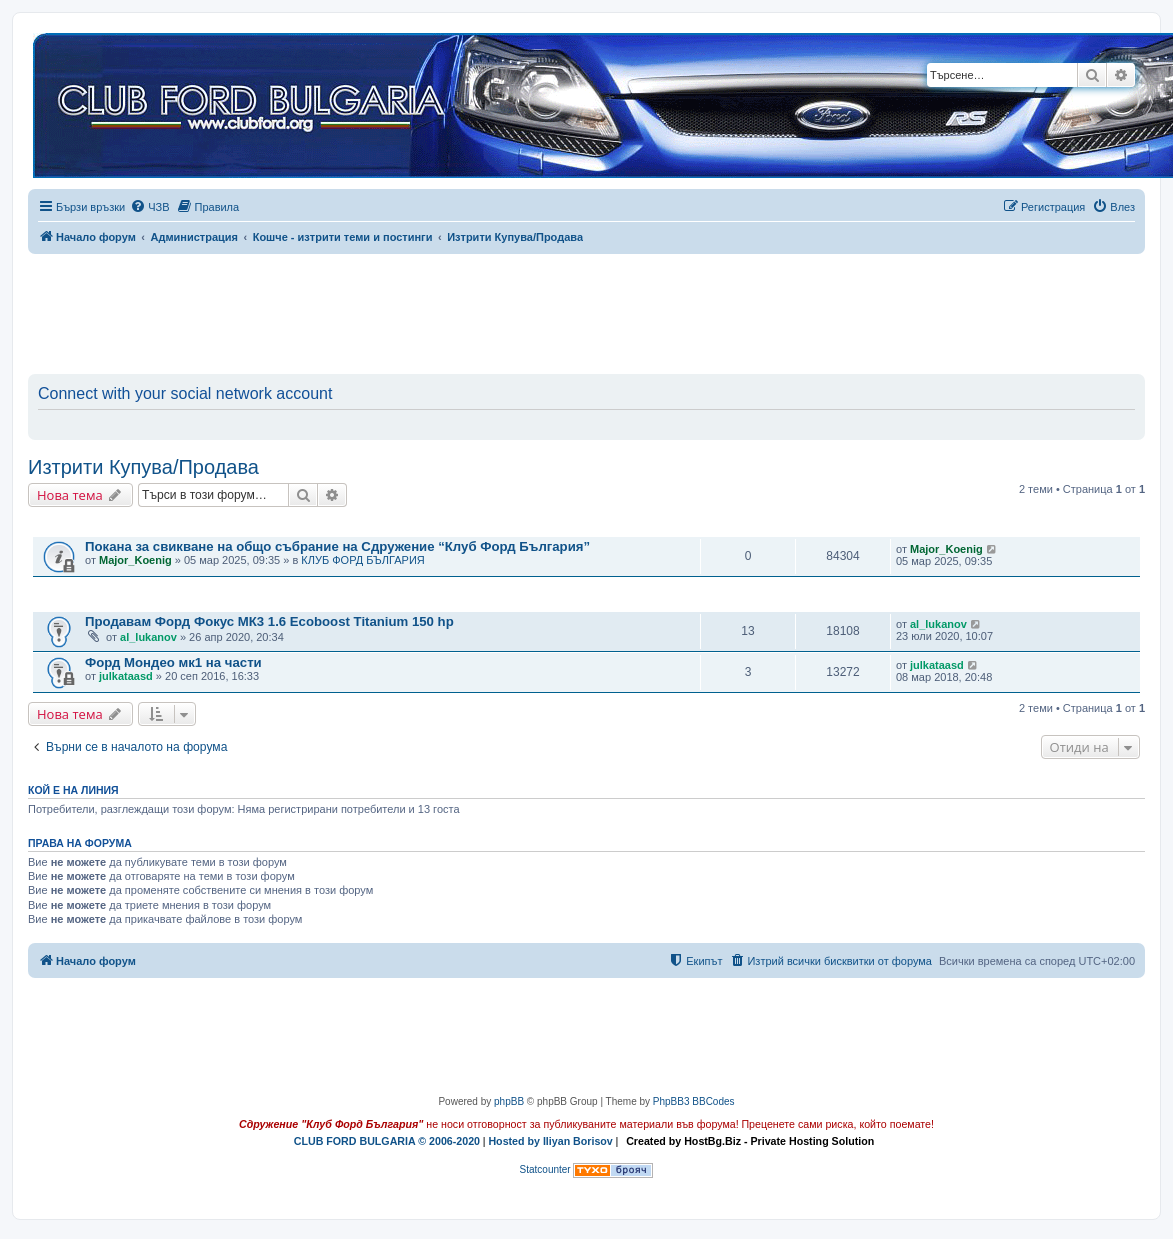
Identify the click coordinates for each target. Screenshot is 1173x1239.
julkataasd (126, 676)
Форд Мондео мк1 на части (173, 662)
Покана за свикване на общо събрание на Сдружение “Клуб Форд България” (337, 546)
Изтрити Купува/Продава (143, 467)
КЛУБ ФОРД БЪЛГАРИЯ (362, 560)
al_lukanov (148, 637)
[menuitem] (149, 207)
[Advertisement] (587, 310)
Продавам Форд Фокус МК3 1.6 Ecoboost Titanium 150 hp (269, 621)
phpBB (509, 1101)
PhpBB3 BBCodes (694, 1101)
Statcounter (545, 1169)
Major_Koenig (135, 560)
